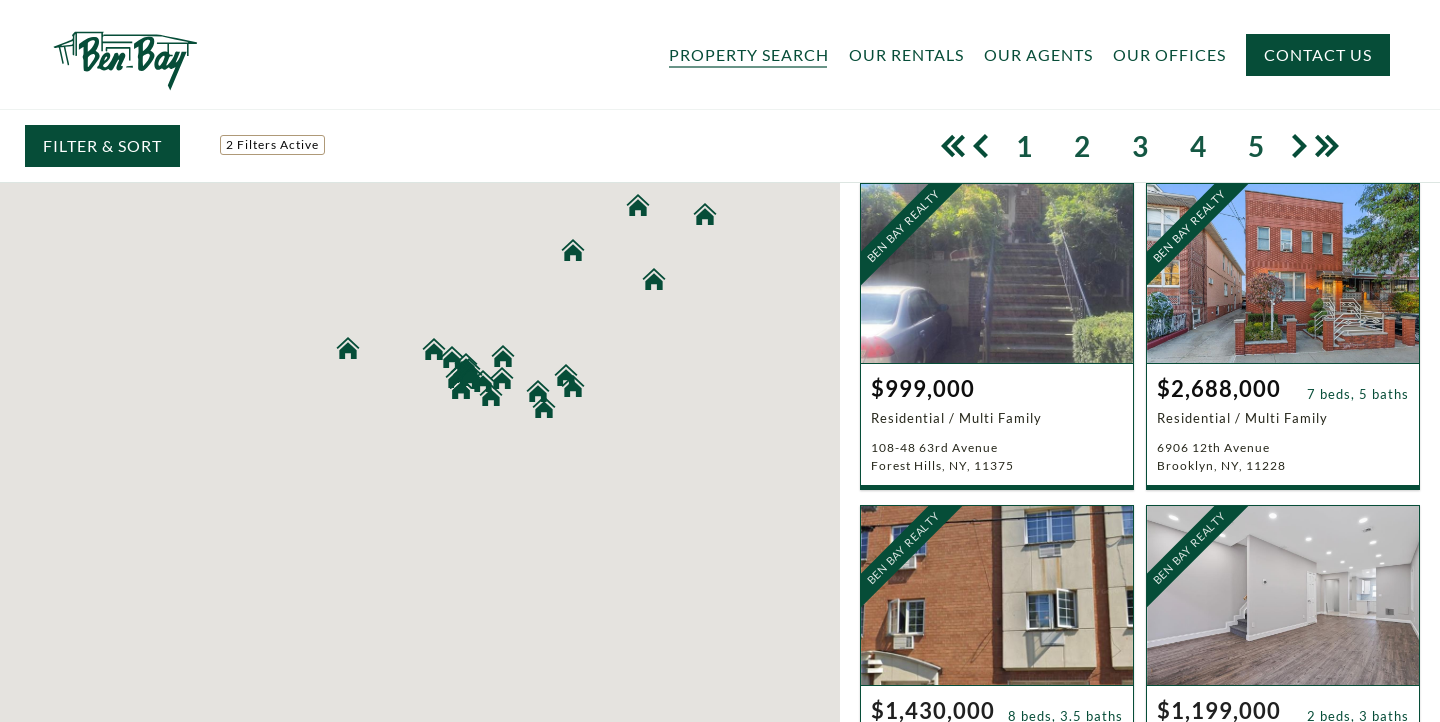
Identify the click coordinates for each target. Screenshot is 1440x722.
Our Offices (1169, 55)
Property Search (749, 55)
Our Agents (1038, 55)
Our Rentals (906, 55)
